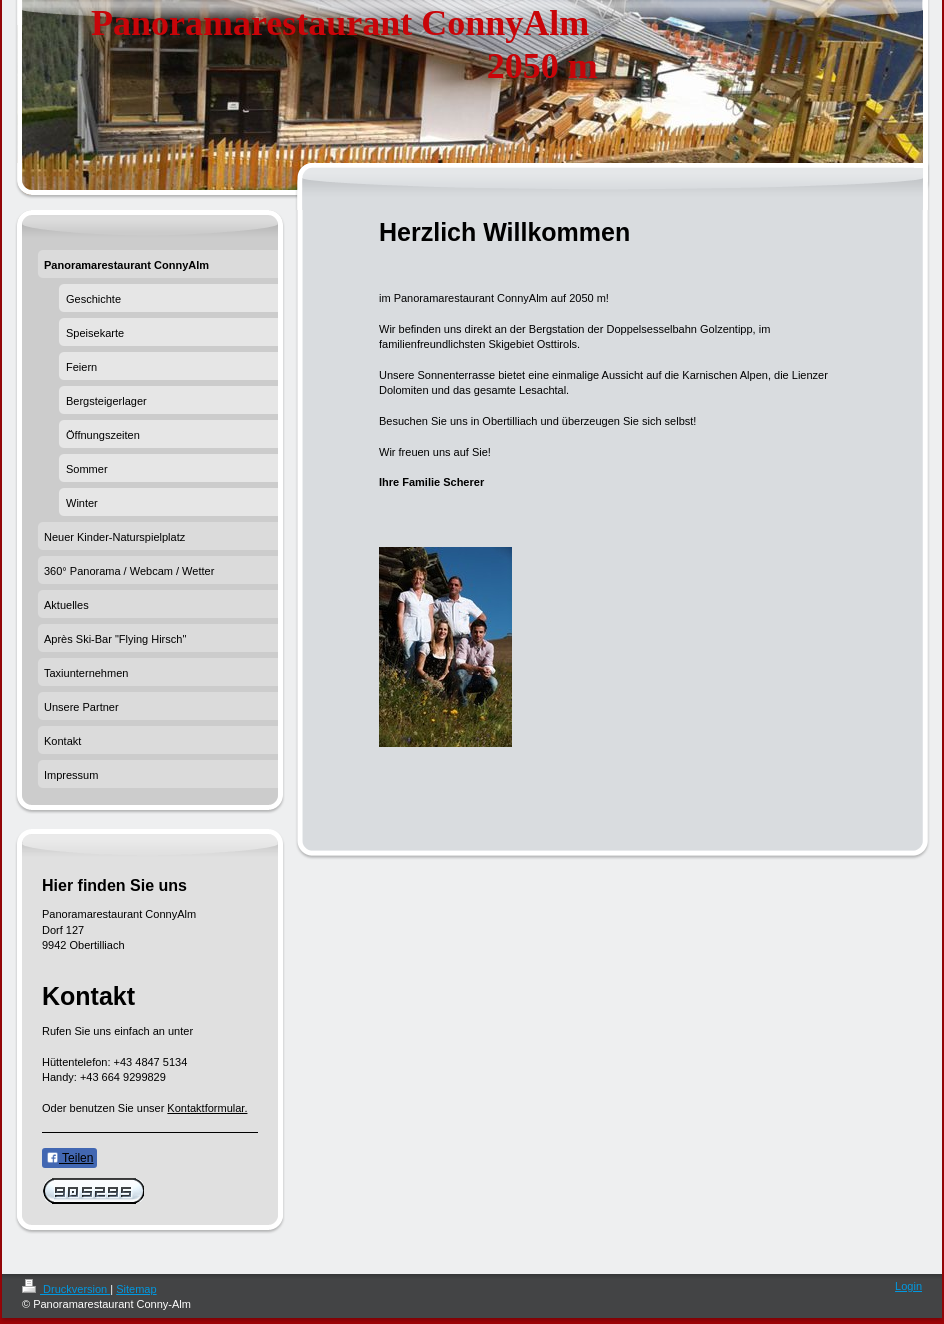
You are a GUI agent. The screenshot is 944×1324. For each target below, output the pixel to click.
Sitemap (136, 1289)
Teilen (69, 1158)
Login (908, 1286)
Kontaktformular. (207, 1108)
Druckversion (66, 1289)
